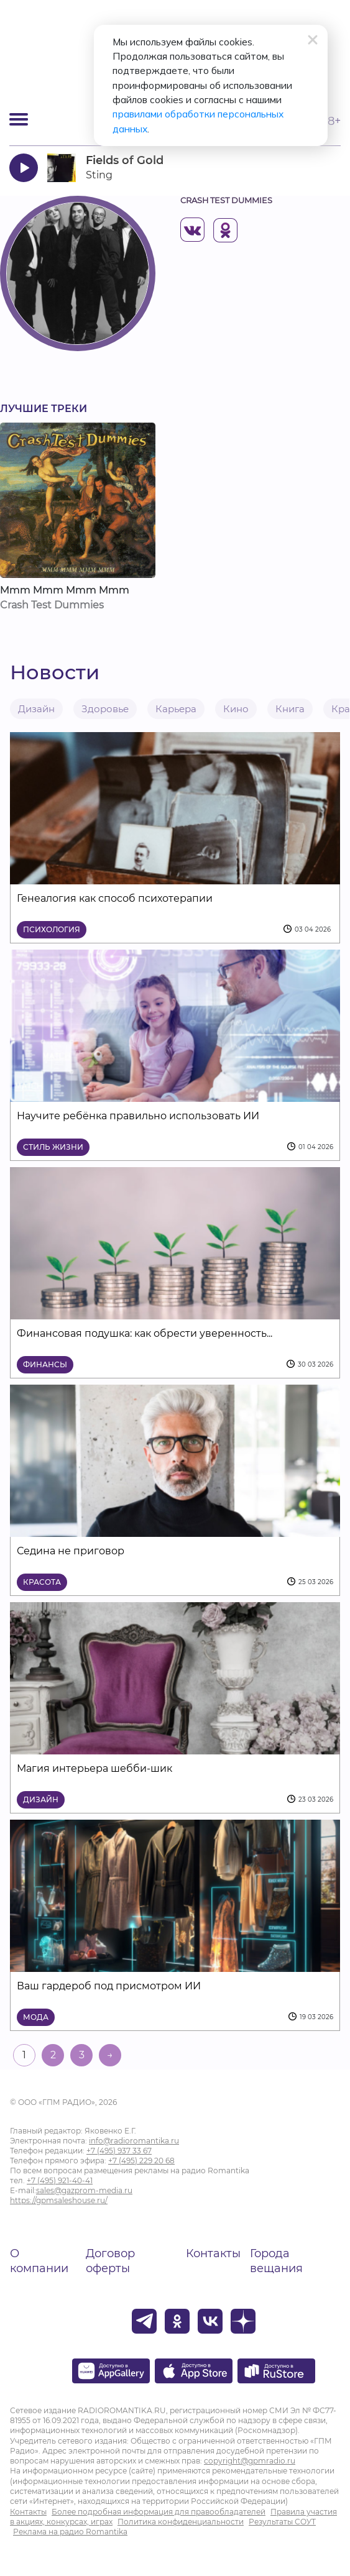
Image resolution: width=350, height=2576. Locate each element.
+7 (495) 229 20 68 (141, 2160)
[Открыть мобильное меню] (18, 119)
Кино (236, 709)
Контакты (213, 2253)
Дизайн (36, 709)
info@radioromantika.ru (134, 2140)
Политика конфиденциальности (180, 2521)
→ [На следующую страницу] (110, 2055)
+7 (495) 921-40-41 (60, 2180)
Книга (290, 709)
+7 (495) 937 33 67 (119, 2150)
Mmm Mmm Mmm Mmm (64, 590)
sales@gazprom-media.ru (84, 2190)
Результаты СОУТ (282, 2521)
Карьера (175, 709)
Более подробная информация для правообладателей (158, 2511)
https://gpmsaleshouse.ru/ (59, 2200)
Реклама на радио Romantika (70, 2531)
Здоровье (105, 709)
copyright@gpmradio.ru (249, 2460)
